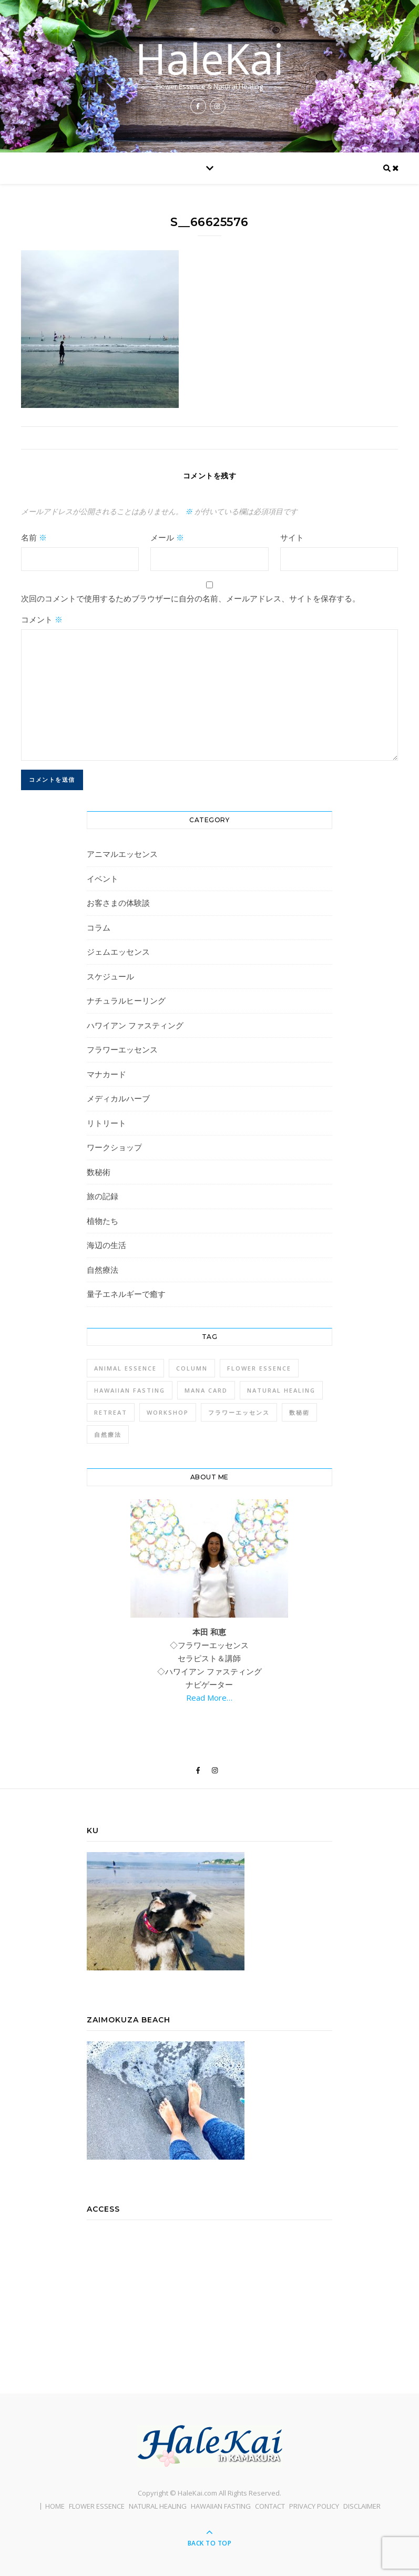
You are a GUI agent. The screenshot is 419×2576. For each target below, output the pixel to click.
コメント (42, 619)
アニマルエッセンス (122, 854)
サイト (292, 537)
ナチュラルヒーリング (126, 1000)
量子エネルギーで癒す (126, 1294)
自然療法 (102, 1269)
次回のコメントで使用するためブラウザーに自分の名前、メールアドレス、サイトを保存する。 (190, 598)
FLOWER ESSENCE (97, 2506)
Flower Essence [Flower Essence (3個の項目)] (259, 1368)
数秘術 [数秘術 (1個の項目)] (299, 1412)
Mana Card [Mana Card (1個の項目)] (206, 1390)
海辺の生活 (106, 1245)
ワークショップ (114, 1147)
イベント (102, 878)
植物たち (102, 1220)
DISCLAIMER (362, 2506)
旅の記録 (102, 1196)
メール (167, 537)
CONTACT (270, 2506)
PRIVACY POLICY (314, 2506)
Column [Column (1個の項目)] (192, 1368)
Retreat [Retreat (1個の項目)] (110, 1412)
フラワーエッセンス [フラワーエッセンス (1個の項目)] (239, 1412)
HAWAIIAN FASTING (221, 2506)
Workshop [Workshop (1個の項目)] (168, 1412)
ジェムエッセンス (118, 951)
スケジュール (110, 976)
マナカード (106, 1074)
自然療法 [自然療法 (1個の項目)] (107, 1434)
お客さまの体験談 (118, 902)
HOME (55, 2506)
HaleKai (209, 58)
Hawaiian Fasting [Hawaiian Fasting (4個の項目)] (129, 1390)
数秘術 (98, 1172)
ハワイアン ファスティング (135, 1025)
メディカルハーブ (118, 1098)
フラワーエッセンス (122, 1049)
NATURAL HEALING (158, 2506)
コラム (98, 927)
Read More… (209, 1697)
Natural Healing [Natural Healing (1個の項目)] (281, 1390)
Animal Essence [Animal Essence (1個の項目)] (125, 1368)
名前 (34, 537)
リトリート (106, 1123)
